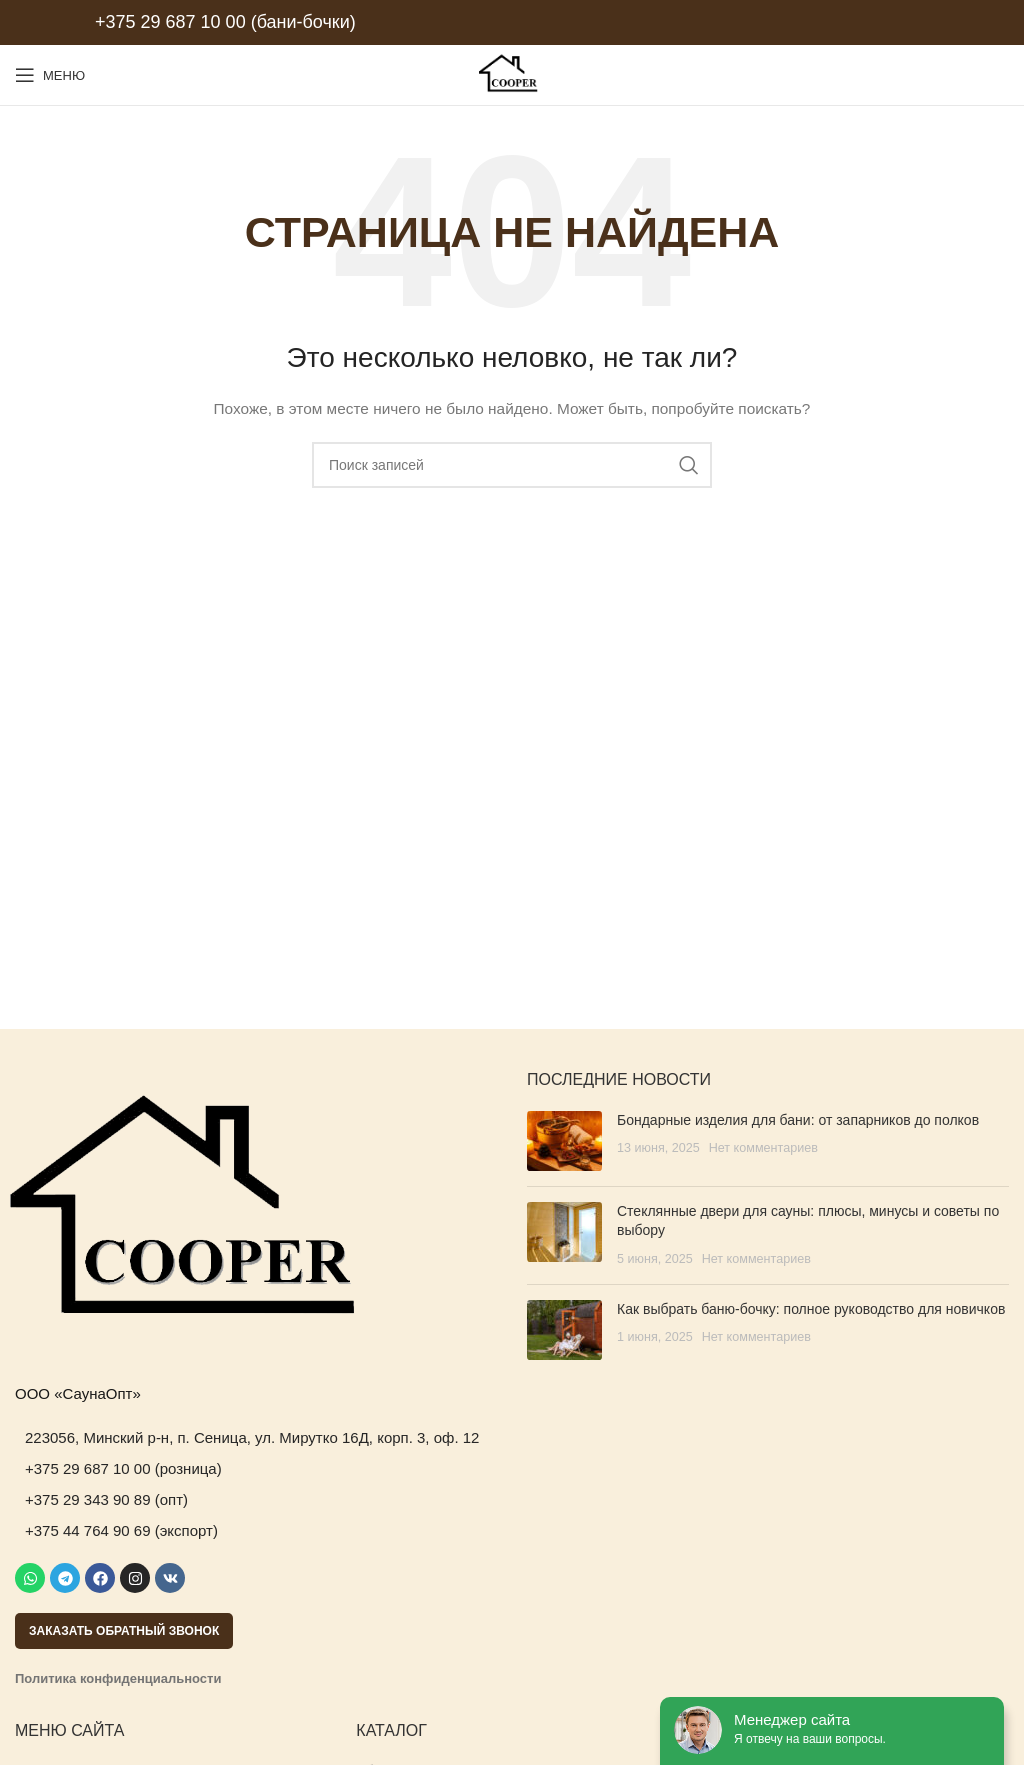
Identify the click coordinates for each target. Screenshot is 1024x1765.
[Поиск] (512, 465)
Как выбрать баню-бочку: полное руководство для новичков (811, 1309)
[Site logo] (512, 74)
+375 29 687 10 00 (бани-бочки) (225, 22)
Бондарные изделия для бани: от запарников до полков (798, 1120)
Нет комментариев (763, 1148)
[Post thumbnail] (564, 1141)
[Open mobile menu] (50, 75)
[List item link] (256, 1438)
